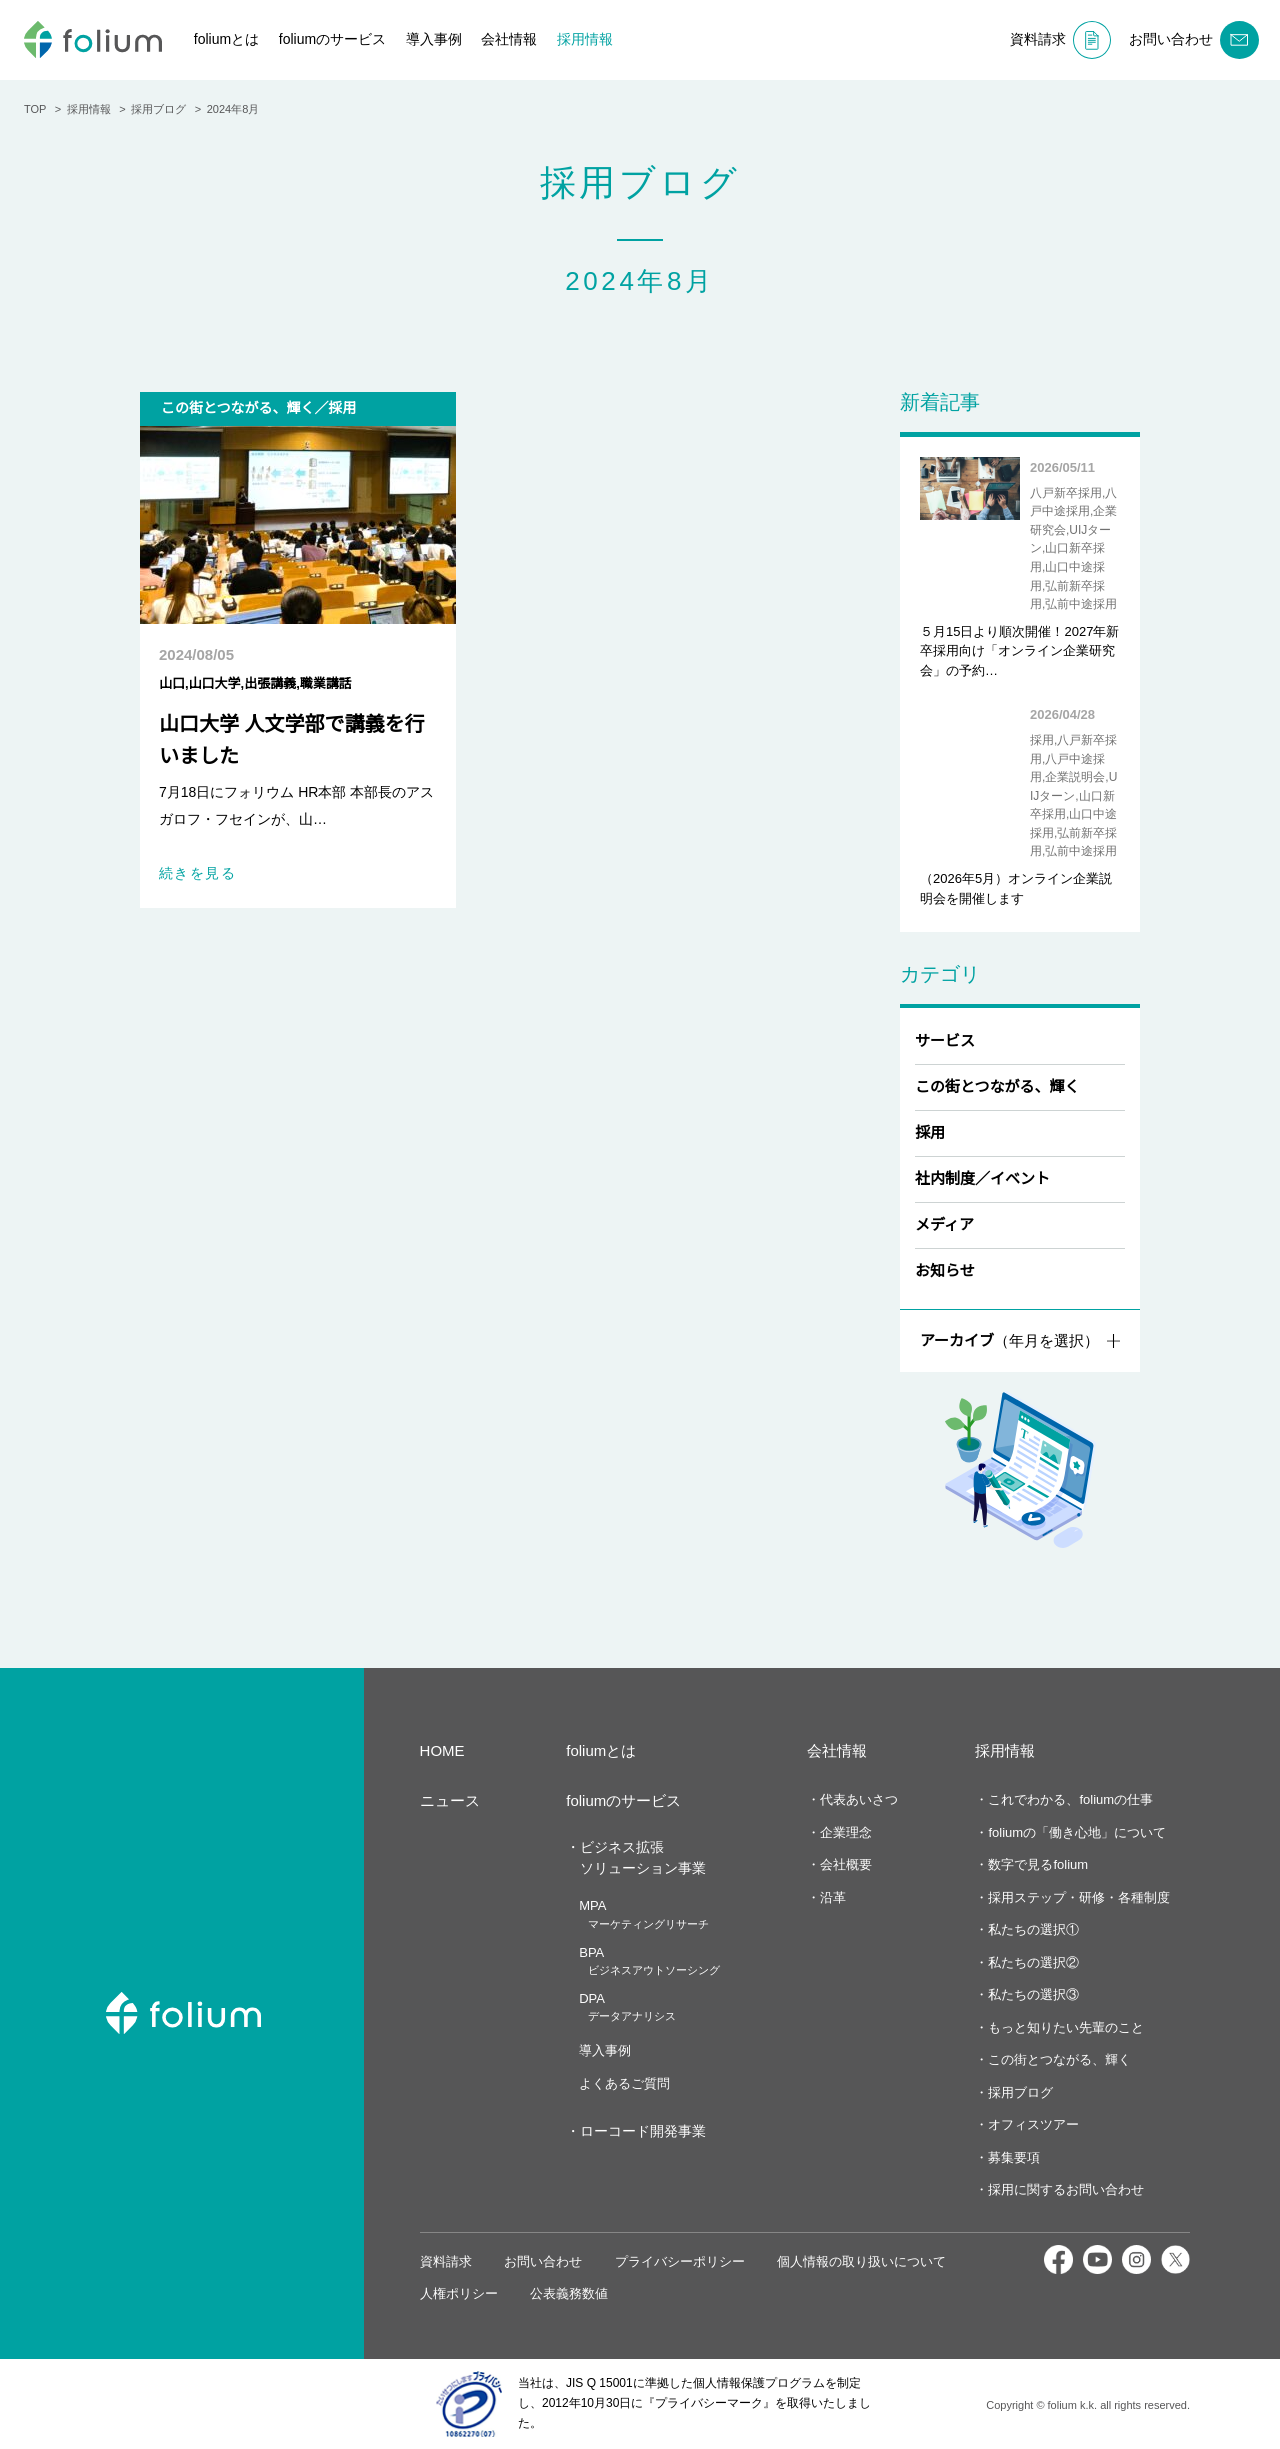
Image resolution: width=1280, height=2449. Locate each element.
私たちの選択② (1031, 1962)
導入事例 (447, 39)
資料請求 (446, 2261)
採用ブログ (1018, 2092)
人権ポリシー (459, 2293)
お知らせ (945, 1270)
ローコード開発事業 (642, 2131)
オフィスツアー (1031, 2124)
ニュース (449, 1800)
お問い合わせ (543, 2261)
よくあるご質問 (623, 2083)
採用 (930, 1132)
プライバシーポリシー (680, 2261)
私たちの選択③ (1031, 1994)
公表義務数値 (569, 2293)
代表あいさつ (857, 1799)
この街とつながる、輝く (997, 1086)
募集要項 (1012, 2157)
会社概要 (844, 1864)
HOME (441, 1750)
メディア (944, 1224)
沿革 (831, 1897)
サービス (945, 1040)
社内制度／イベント (982, 1178)
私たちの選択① (1031, 1929)
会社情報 (523, 39)
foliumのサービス (342, 39)
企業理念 (844, 1832)
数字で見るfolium (1039, 1864)
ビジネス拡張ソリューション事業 (642, 1857)
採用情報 (598, 39)
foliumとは (230, 39)
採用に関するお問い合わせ (1064, 2189)
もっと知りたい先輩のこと (1064, 2027)
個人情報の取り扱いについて (861, 2261)
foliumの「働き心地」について (1078, 1832)
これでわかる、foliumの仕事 (1071, 1799)
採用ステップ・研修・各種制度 (1077, 1897)
